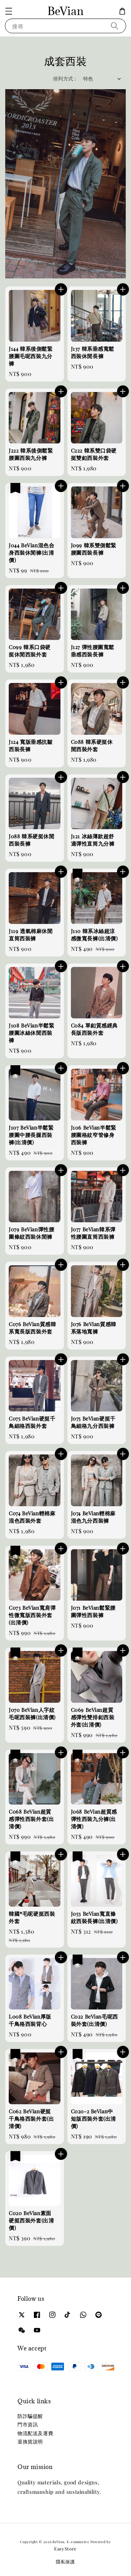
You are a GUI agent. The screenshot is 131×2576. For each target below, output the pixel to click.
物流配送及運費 (35, 2433)
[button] (8, 11)
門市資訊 (27, 2424)
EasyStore (65, 2549)
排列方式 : (64, 78)
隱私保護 (65, 2561)
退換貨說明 (30, 2441)
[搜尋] (114, 26)
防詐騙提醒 (30, 2416)
